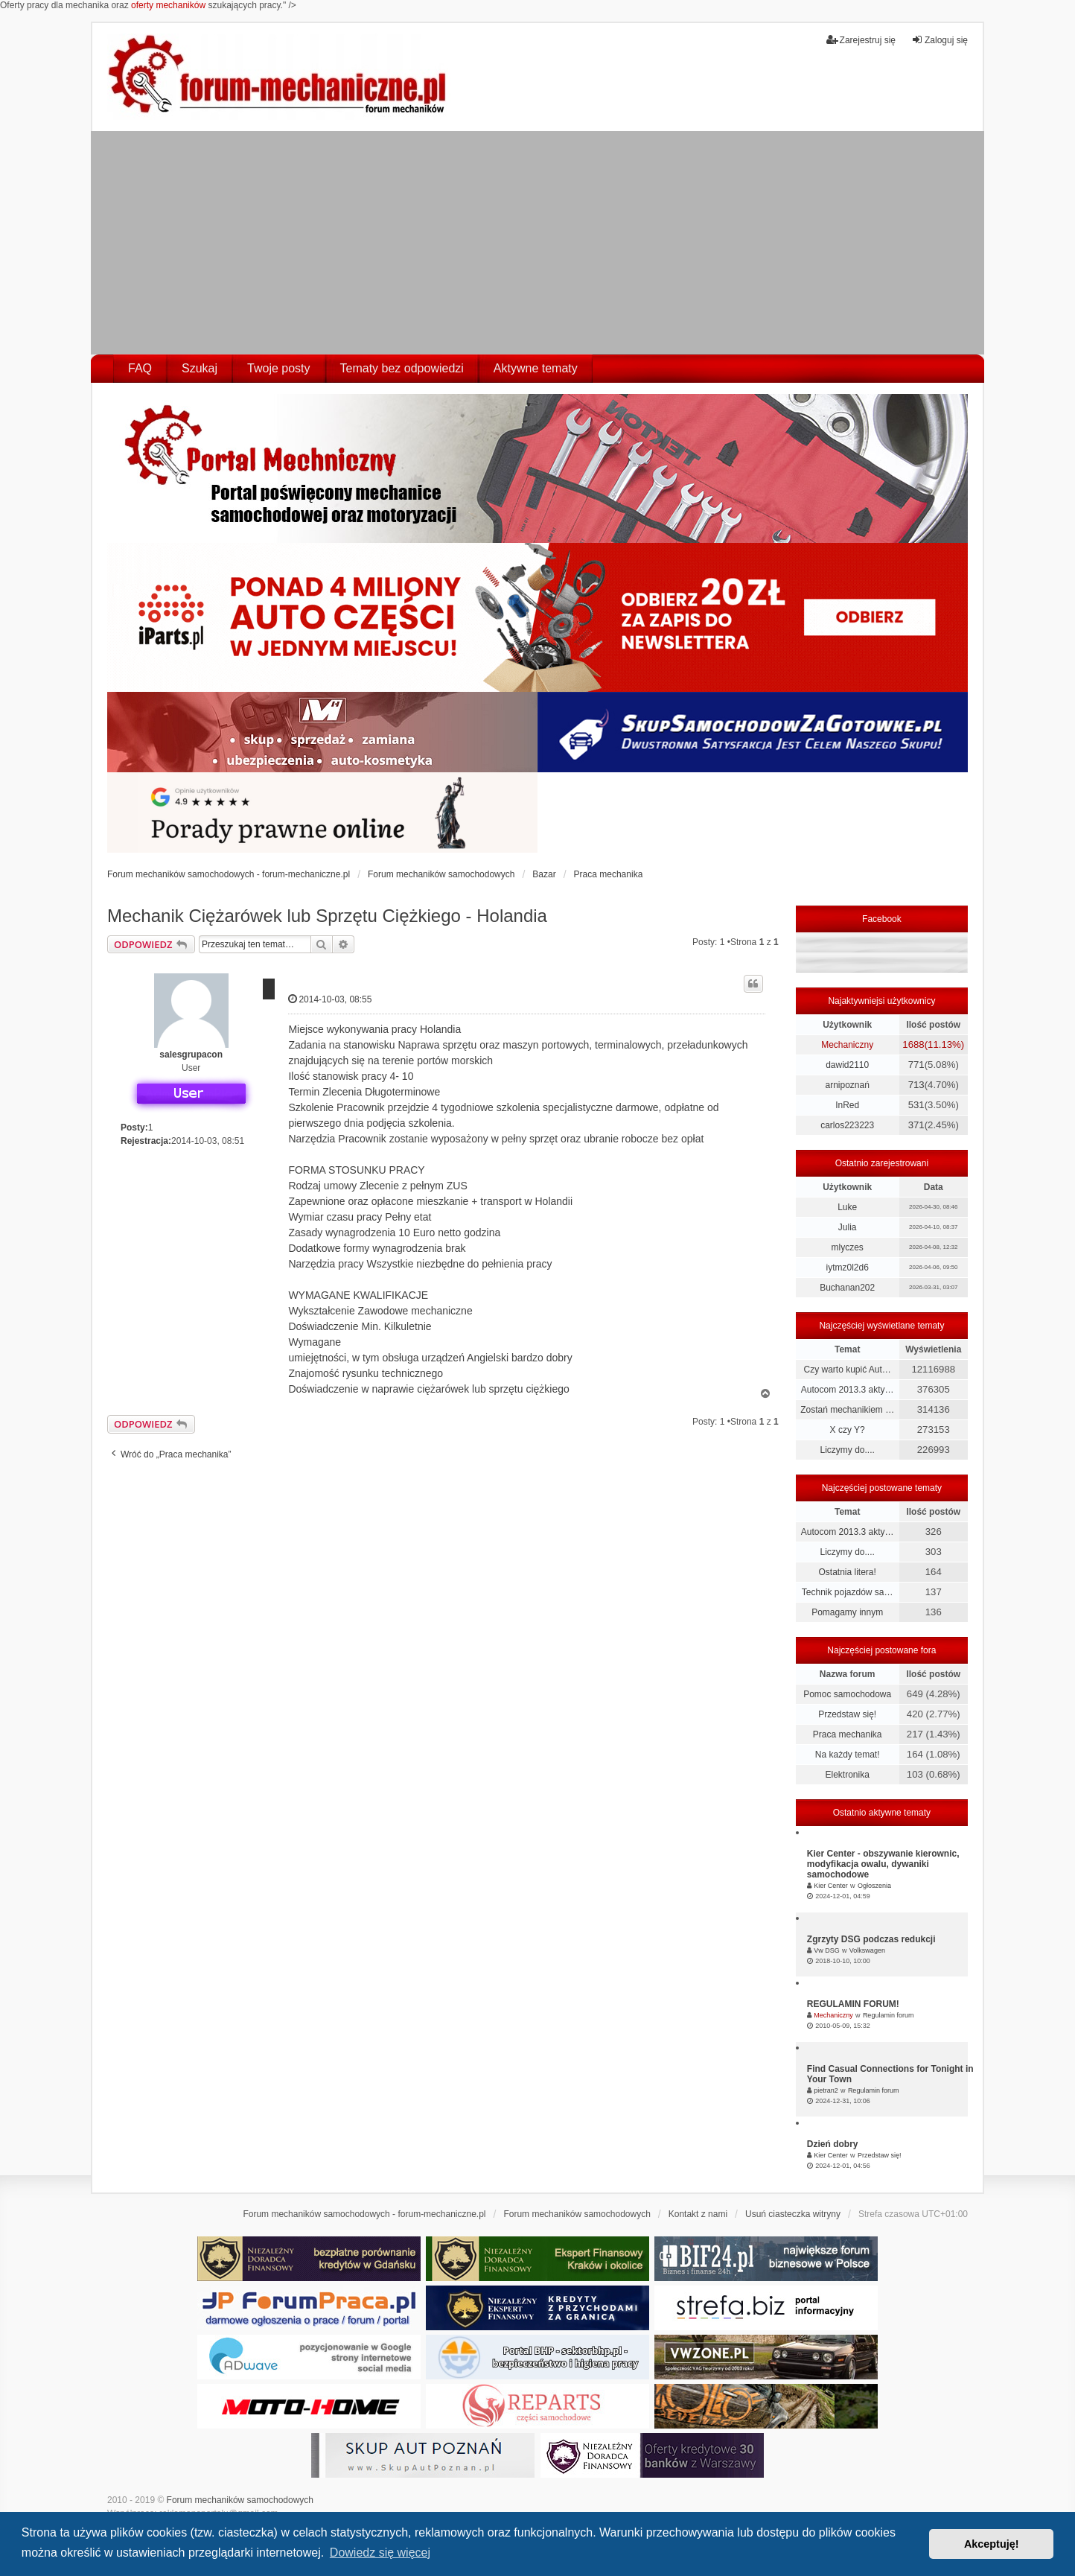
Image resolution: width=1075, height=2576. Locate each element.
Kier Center (831, 1885)
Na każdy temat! (847, 1754)
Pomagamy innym (847, 1612)
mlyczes (847, 1247)
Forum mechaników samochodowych (240, 2500)
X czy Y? (847, 1430)
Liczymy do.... (847, 1450)
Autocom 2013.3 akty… (847, 1389)
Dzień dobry (832, 2144)
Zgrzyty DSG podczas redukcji (871, 1939)
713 (916, 1084)
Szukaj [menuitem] (199, 368)
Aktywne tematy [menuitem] (536, 368)
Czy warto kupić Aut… (846, 1369)
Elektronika (847, 1774)
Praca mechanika (847, 1734)
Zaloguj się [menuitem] (939, 39)
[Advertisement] (537, 243)
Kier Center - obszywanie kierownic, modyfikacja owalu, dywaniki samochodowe (883, 1864)
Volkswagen (867, 1950)
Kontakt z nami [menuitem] (698, 2214)
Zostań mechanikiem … (847, 1410)
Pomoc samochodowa (847, 1694)
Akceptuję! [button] (991, 2544)
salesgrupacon (191, 1054)
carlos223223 (847, 1125)
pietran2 (826, 2090)
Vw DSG (827, 1950)
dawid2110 (847, 1065)
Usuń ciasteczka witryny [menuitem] (792, 2214)
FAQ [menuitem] (140, 368)
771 (916, 1064)
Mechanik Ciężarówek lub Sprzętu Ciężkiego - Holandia (327, 916)
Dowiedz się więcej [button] (380, 2552)
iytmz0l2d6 (847, 1267)
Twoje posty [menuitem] (278, 368)
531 (916, 1104)
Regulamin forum (888, 2015)
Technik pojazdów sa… (847, 1592)
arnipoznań (847, 1085)
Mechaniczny (847, 1045)
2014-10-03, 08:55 (329, 999)
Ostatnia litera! (846, 1572)
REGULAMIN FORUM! (853, 2004)
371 (916, 1124)
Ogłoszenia (874, 1885)
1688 (913, 1044)
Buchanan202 (847, 1287)
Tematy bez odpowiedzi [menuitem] (402, 368)
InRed (847, 1105)
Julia (847, 1227)
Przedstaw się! (847, 1714)
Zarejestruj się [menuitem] (861, 39)
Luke (847, 1207)
